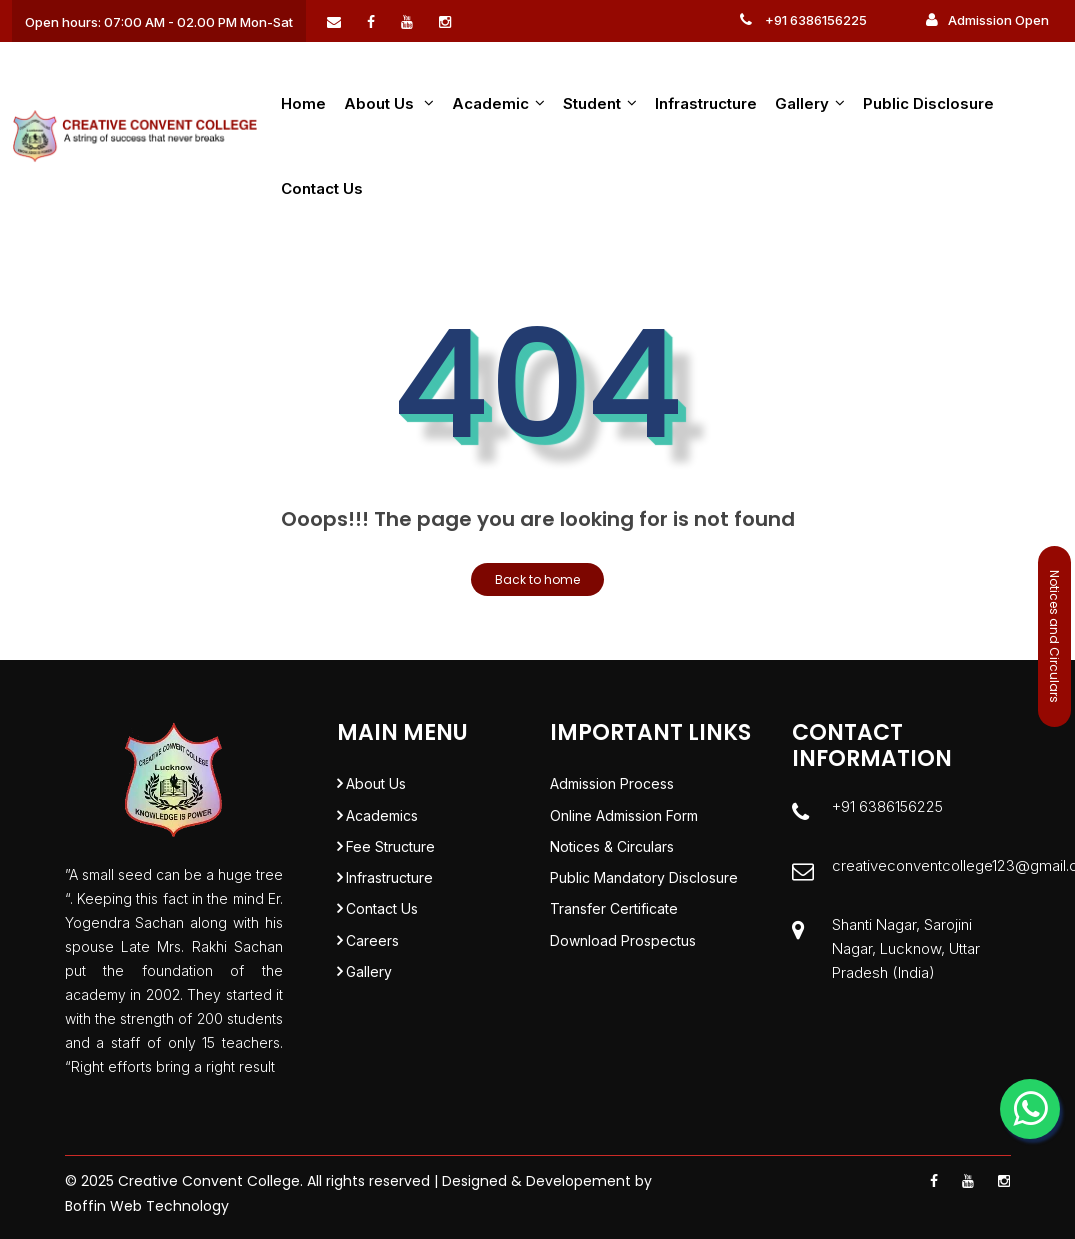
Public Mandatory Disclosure (644, 893)
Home (303, 103)
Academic (498, 103)
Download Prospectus (623, 965)
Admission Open (987, 20)
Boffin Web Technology (147, 1206)
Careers (372, 965)
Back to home (537, 579)
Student (600, 103)
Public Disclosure (928, 103)
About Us (376, 785)
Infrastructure (706, 103)
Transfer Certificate (614, 929)
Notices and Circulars (1054, 636)
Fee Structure (390, 857)
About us (389, 103)
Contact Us (322, 188)
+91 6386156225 (803, 20)
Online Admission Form (624, 821)
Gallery (810, 103)
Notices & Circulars (612, 857)
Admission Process (612, 785)
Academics (382, 821)
